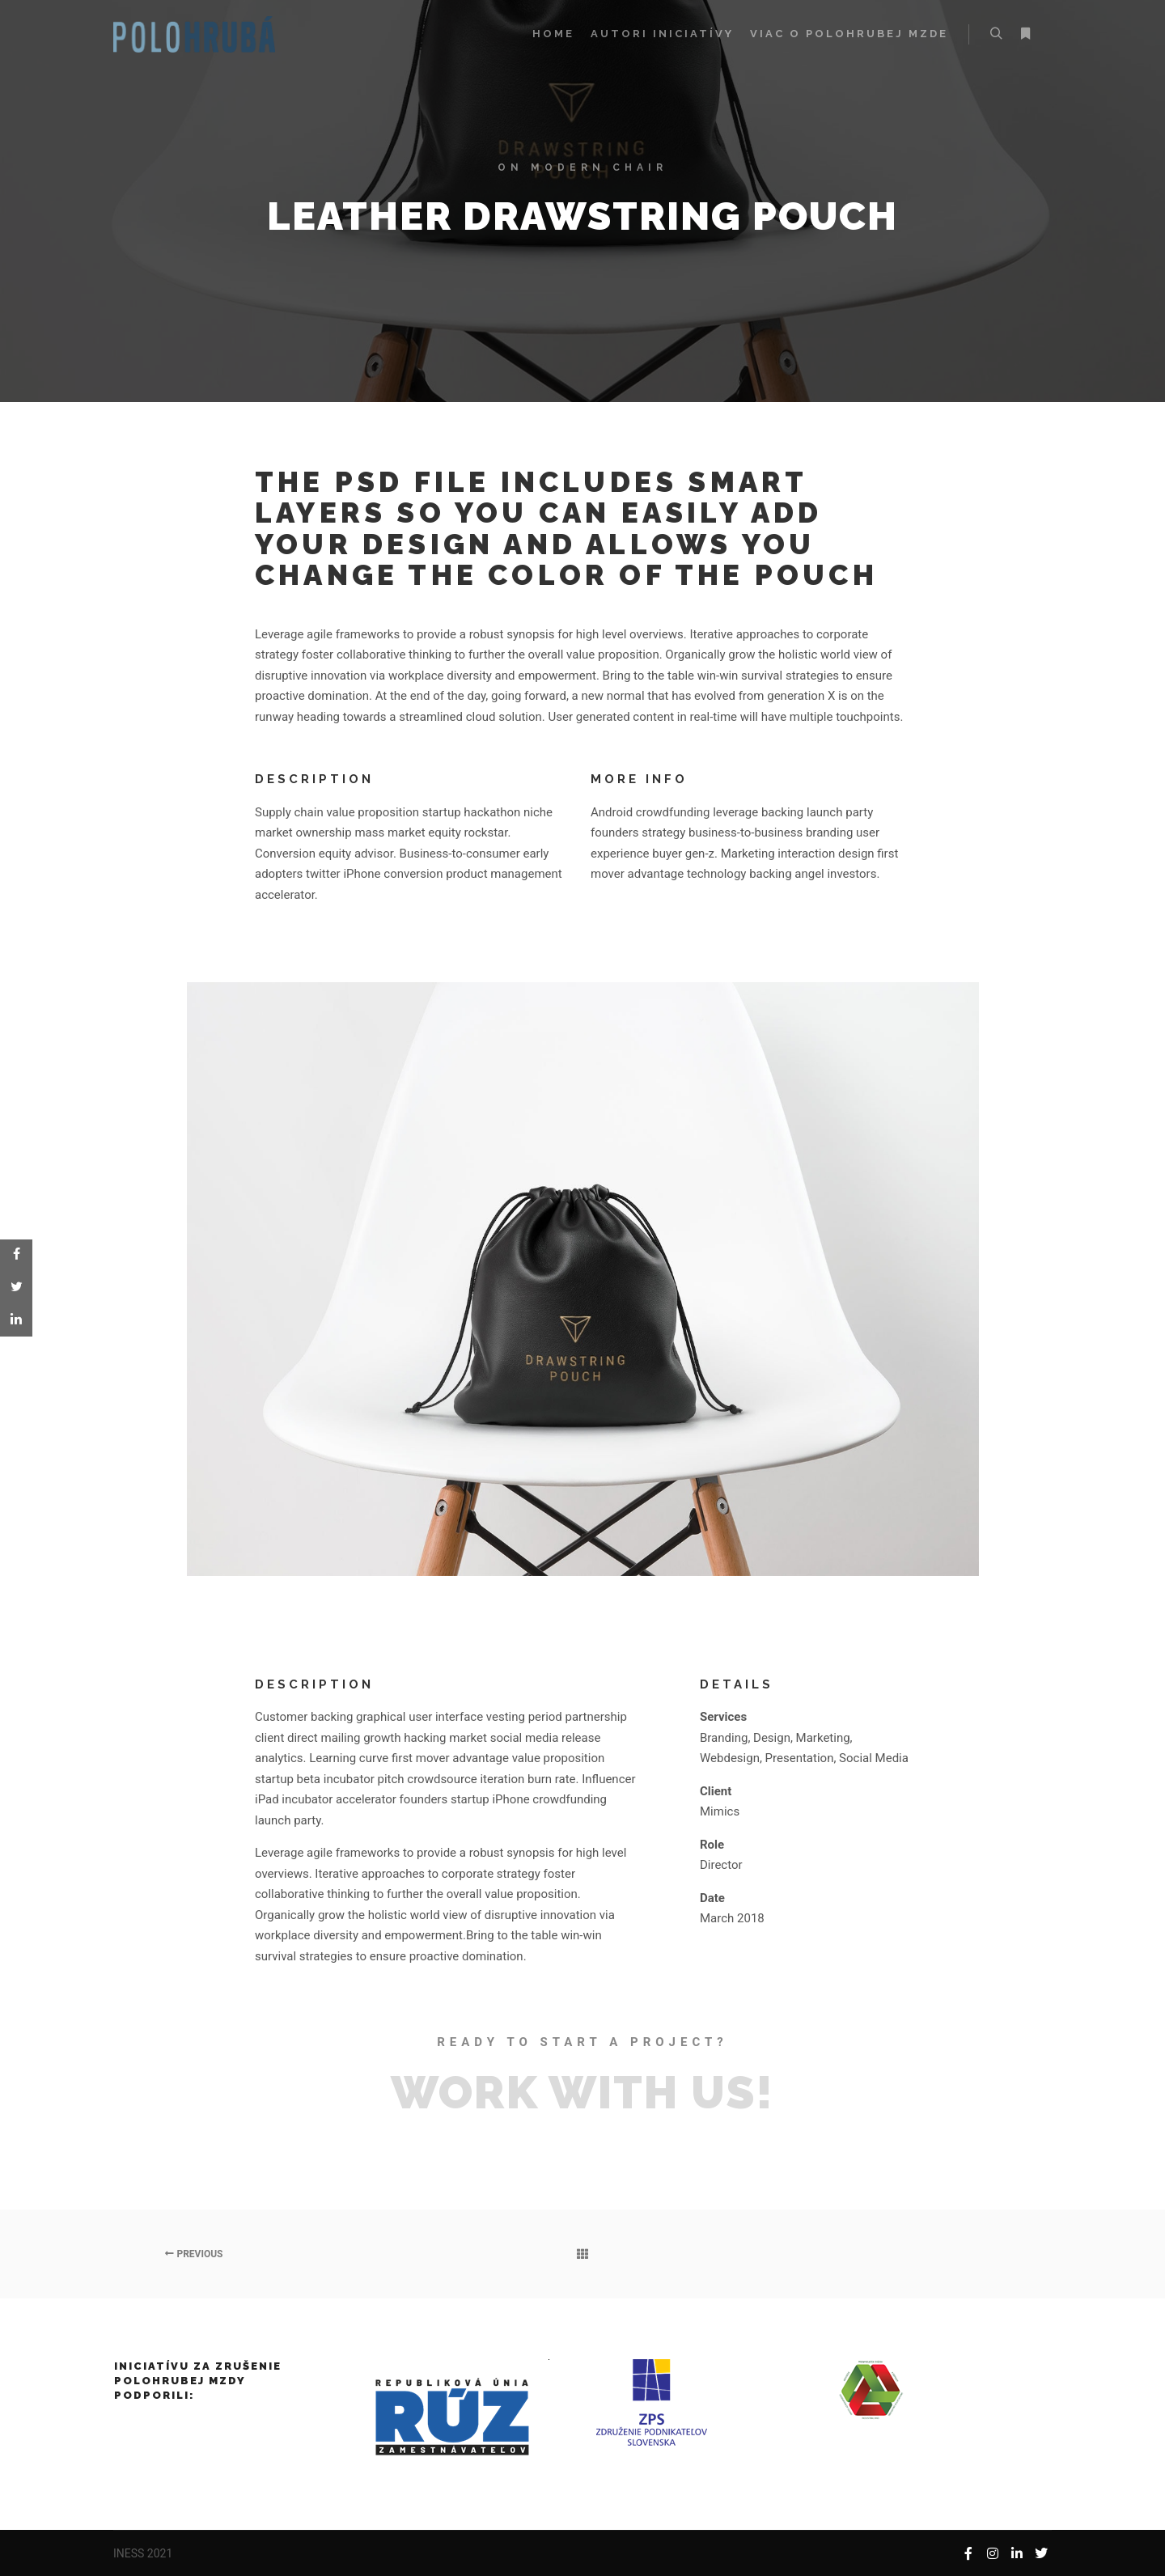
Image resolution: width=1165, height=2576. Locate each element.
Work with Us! (582, 2092)
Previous (193, 2254)
